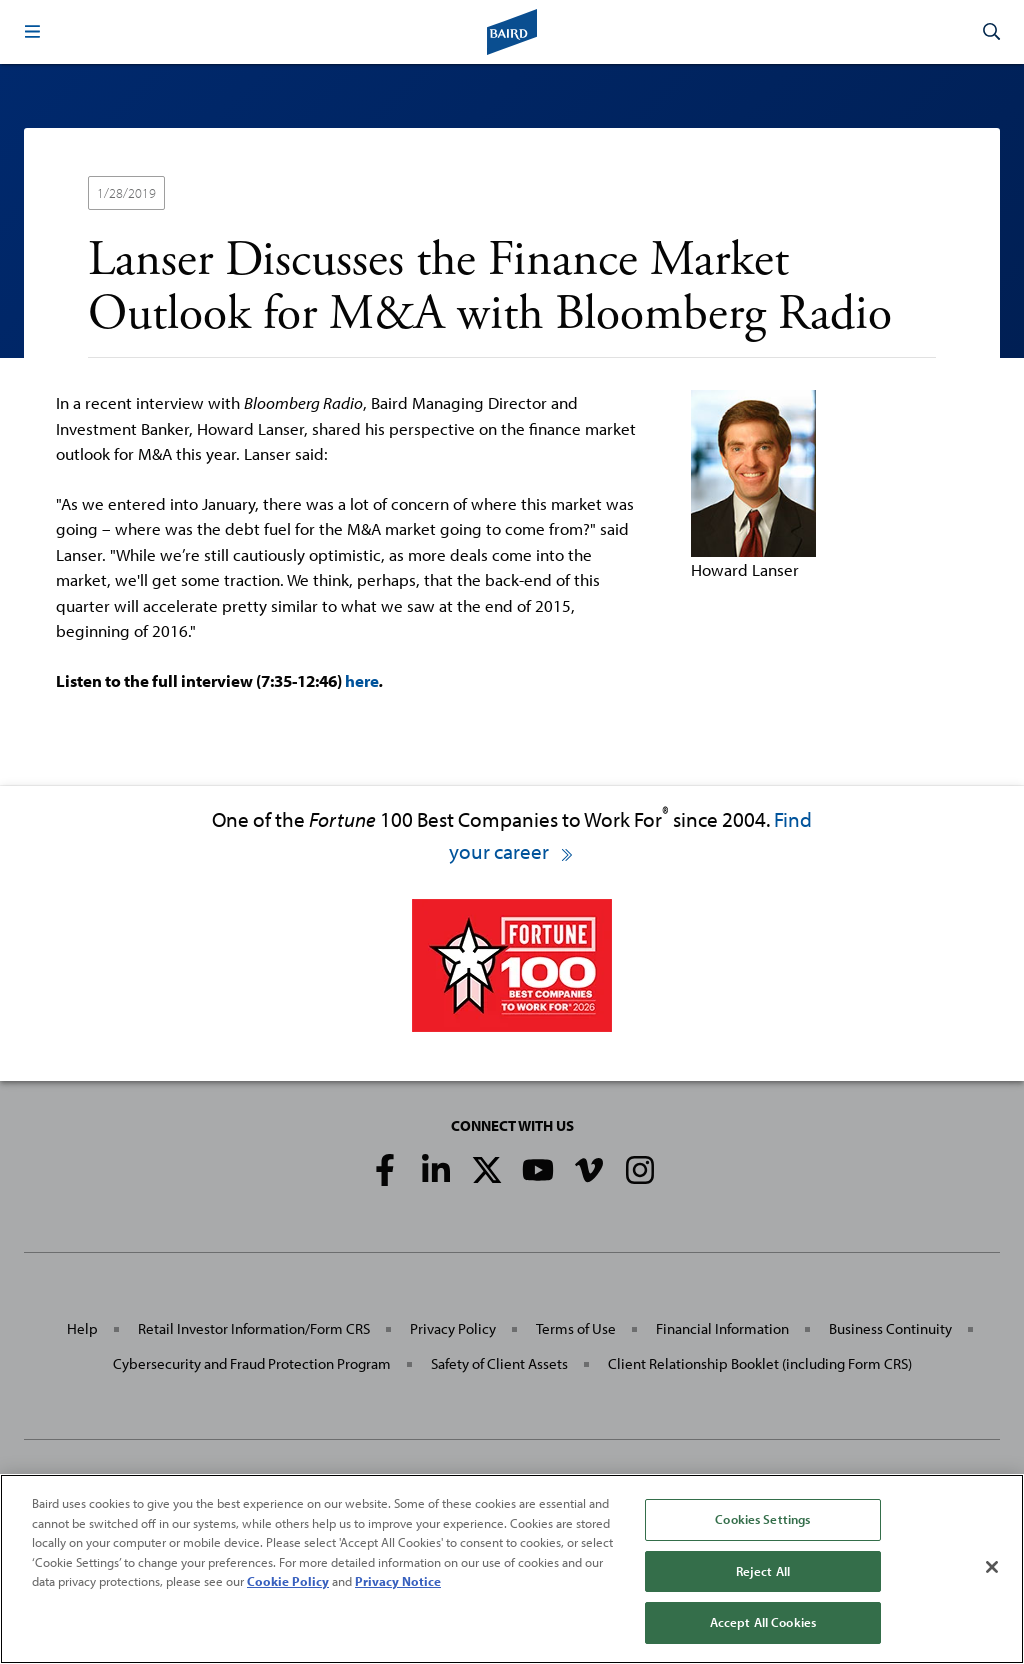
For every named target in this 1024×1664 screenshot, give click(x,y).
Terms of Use (576, 1328)
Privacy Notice (398, 1581)
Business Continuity (890, 1328)
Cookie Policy (288, 1581)
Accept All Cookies (763, 1622)
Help (82, 1328)
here (362, 680)
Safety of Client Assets (499, 1363)
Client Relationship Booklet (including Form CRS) (760, 1363)
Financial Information (722, 1328)
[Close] (992, 1567)
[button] (32, 32)
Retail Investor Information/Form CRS (254, 1328)
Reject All (763, 1571)
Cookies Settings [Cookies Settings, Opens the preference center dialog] (762, 1519)
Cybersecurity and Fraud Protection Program (252, 1363)
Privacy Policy (453, 1328)
